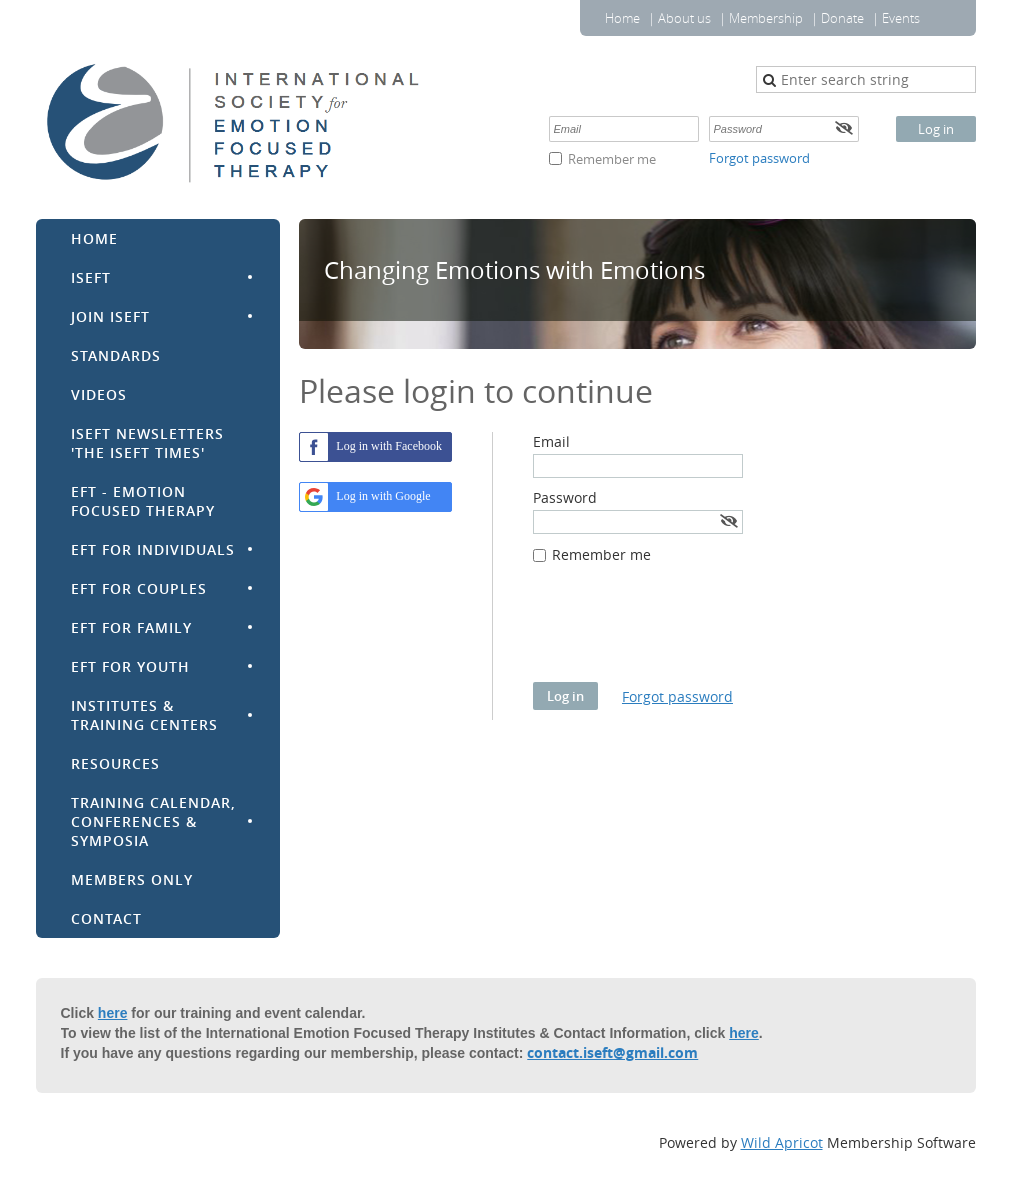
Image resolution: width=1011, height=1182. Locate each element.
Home (622, 18)
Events (901, 18)
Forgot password (759, 158)
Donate (842, 18)
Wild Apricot (782, 1142)
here (113, 1013)
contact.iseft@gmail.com (612, 1052)
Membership (766, 18)
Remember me (612, 159)
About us (684, 18)
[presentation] (685, 633)
